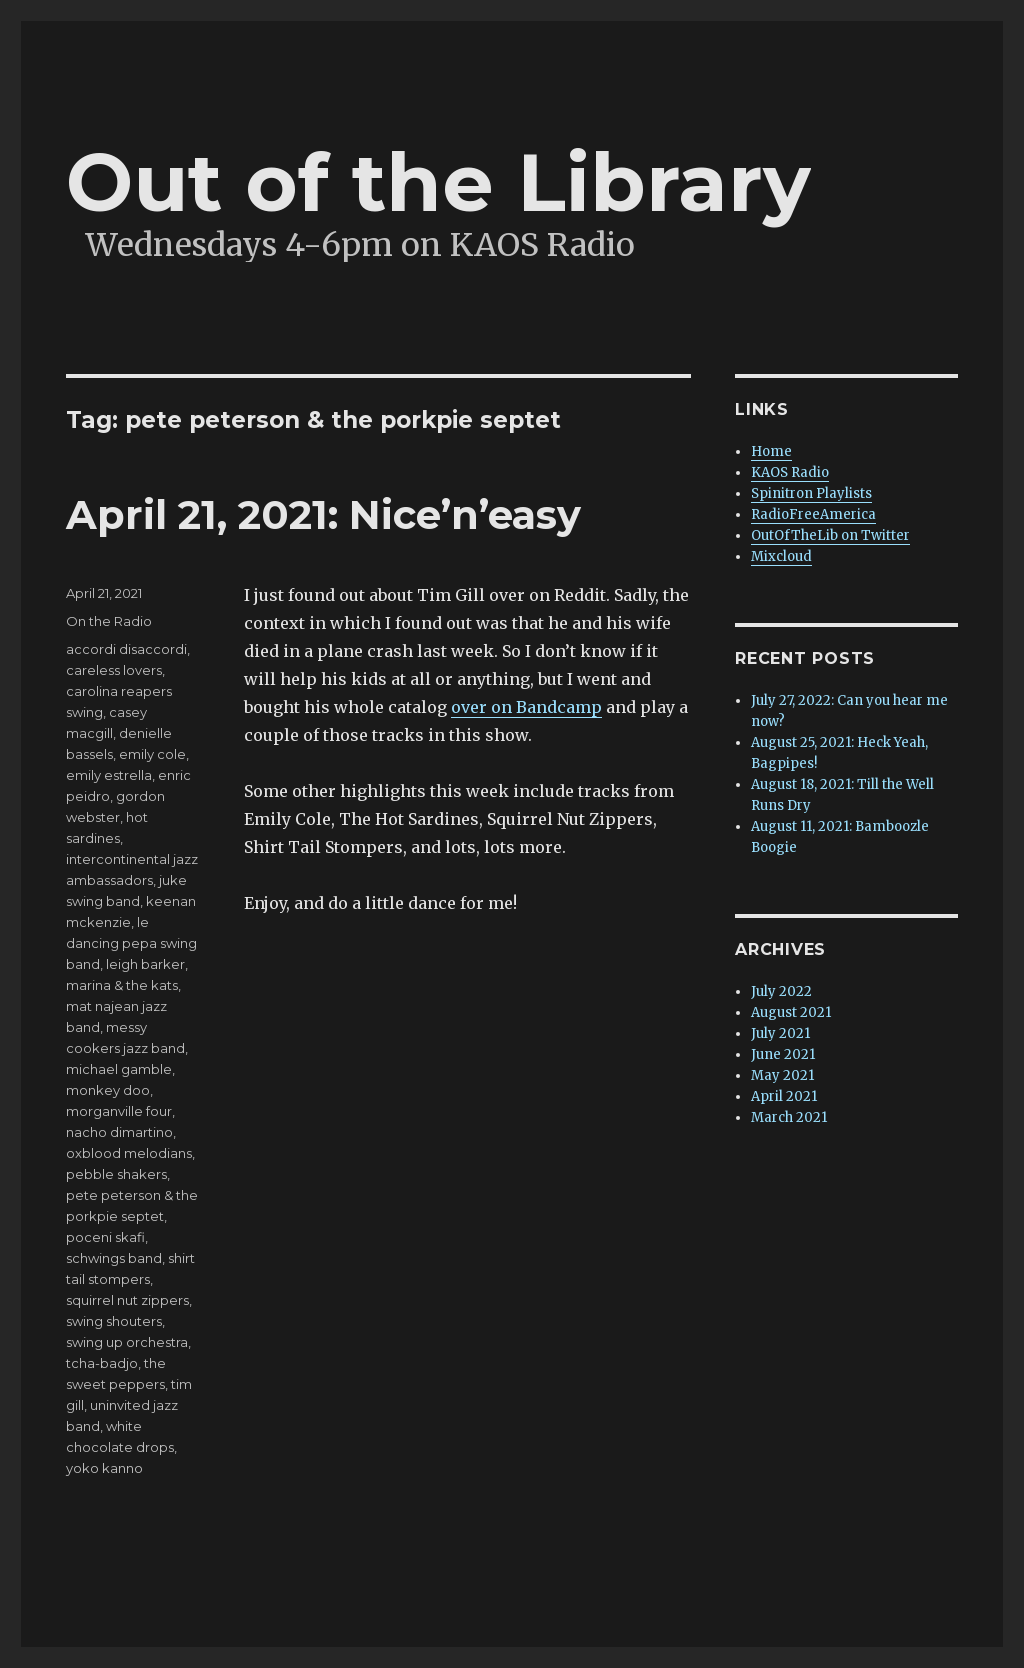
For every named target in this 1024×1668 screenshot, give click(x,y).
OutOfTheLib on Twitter (830, 535)
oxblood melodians (129, 1153)
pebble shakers (116, 1174)
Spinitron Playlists (811, 493)
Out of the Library (438, 182)
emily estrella (109, 775)
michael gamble (119, 1069)
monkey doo (108, 1090)
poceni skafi (105, 1237)
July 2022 (781, 991)
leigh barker (145, 964)
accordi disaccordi (126, 649)
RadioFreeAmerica (813, 514)
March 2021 (789, 1117)
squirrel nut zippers (127, 1300)
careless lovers (114, 670)
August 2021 (791, 1012)
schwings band (114, 1258)
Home (771, 451)
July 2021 (780, 1033)
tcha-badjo (102, 1363)
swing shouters (114, 1321)
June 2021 (783, 1054)
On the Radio (109, 621)
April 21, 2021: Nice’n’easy (323, 514)
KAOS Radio (790, 472)
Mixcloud (781, 556)
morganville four (119, 1111)
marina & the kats (122, 985)
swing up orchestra (127, 1342)
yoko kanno (104, 1468)
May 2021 (782, 1075)
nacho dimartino (119, 1132)
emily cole (152, 754)
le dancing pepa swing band (131, 943)
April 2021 (784, 1096)
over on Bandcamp (526, 707)
